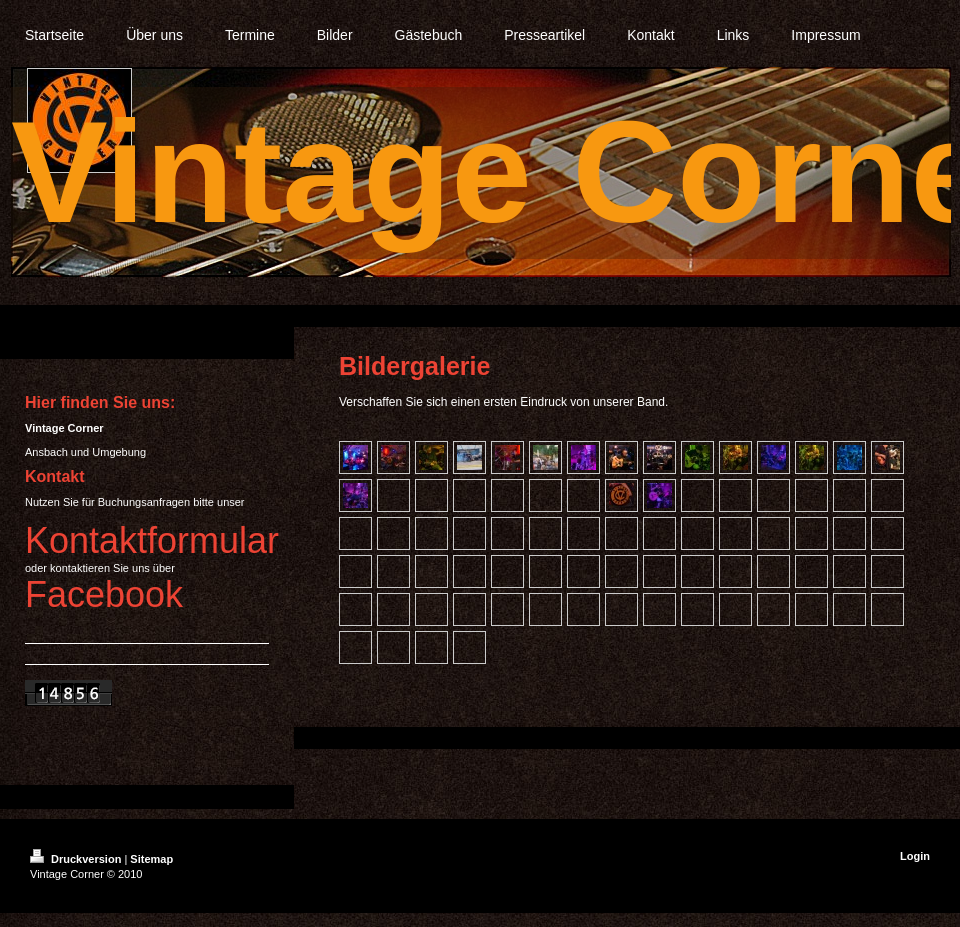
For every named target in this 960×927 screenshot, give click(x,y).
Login (915, 856)
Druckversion (77, 859)
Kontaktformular (152, 540)
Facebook (104, 594)
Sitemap (151, 859)
